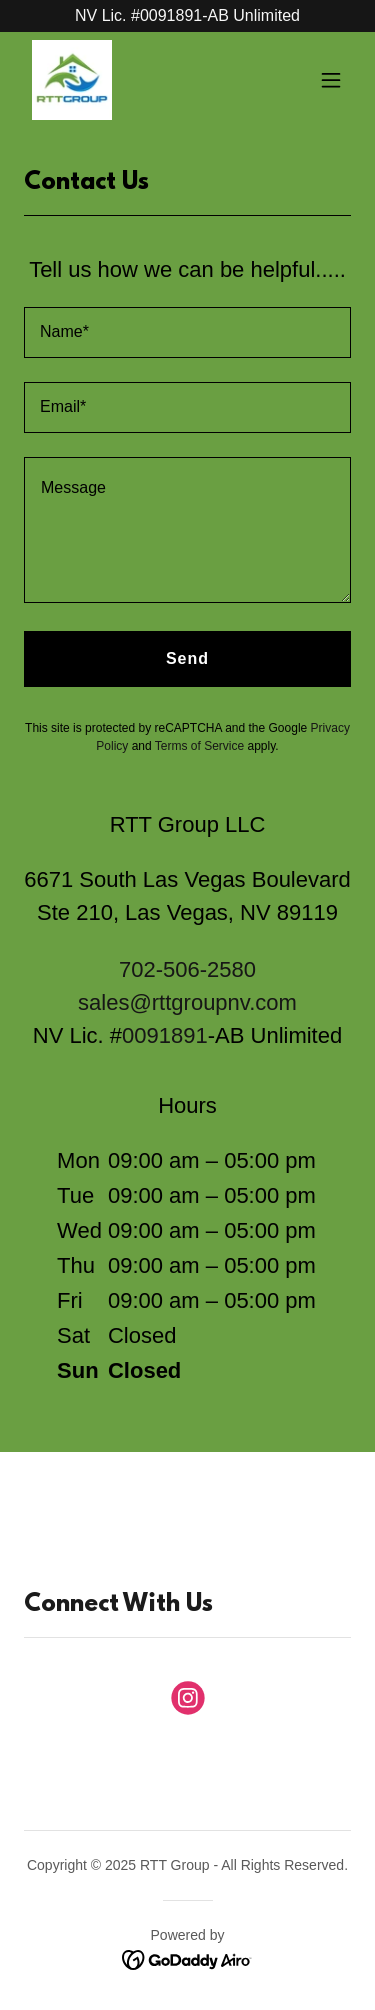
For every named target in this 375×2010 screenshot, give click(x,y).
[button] (331, 80)
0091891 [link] (165, 1035)
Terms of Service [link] (199, 746)
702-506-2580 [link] (187, 969)
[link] (72, 80)
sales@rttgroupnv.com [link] (187, 1002)
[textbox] (187, 332)
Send (187, 658)
